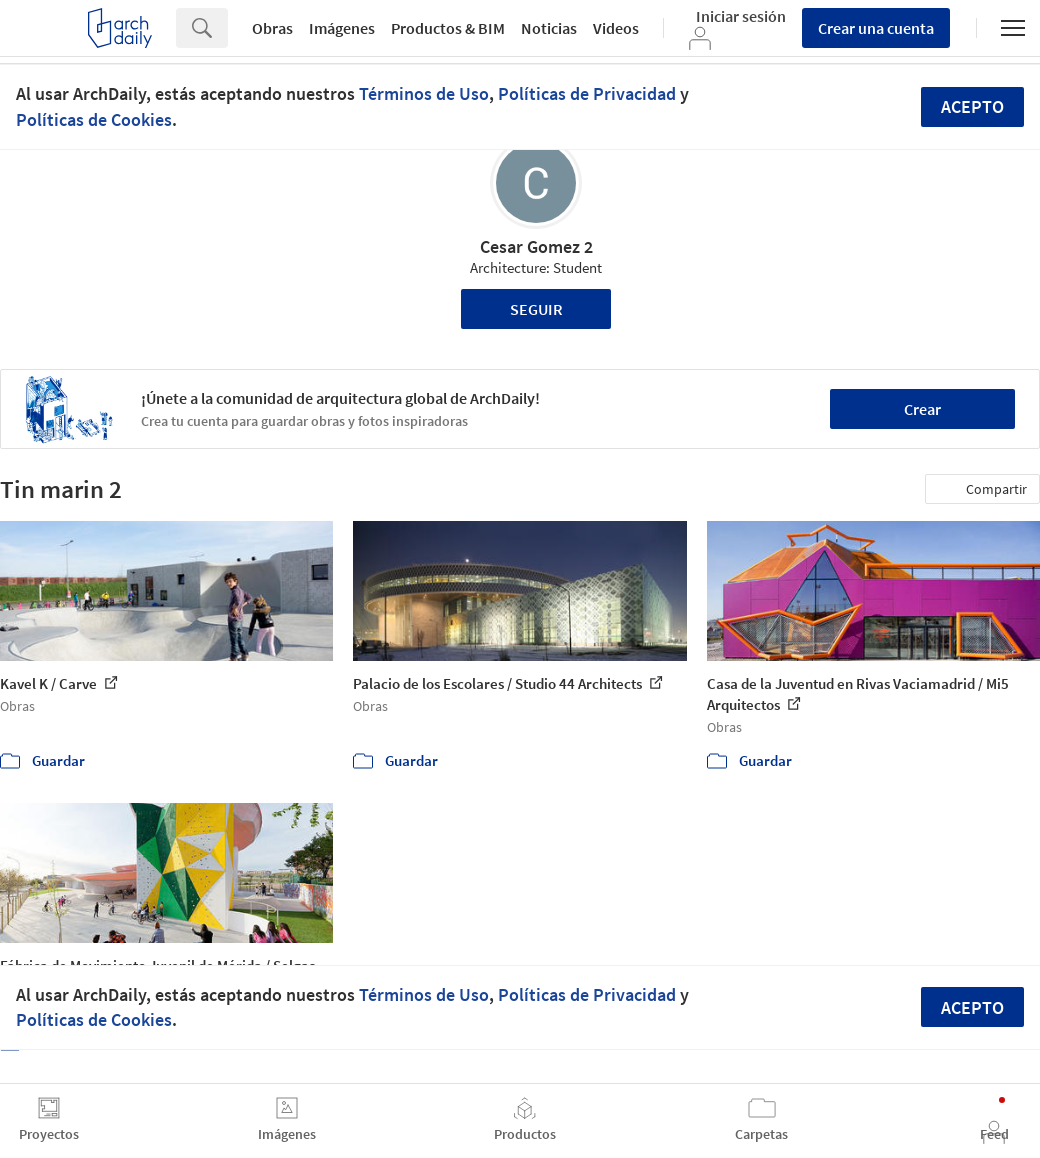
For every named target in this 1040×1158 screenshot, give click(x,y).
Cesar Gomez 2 (536, 246)
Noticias (549, 28)
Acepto (972, 106)
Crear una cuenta (876, 28)
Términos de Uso (424, 93)
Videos (616, 28)
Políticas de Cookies (94, 119)
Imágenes (342, 28)
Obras (272, 28)
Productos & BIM (448, 28)
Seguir (536, 309)
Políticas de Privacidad (587, 93)
